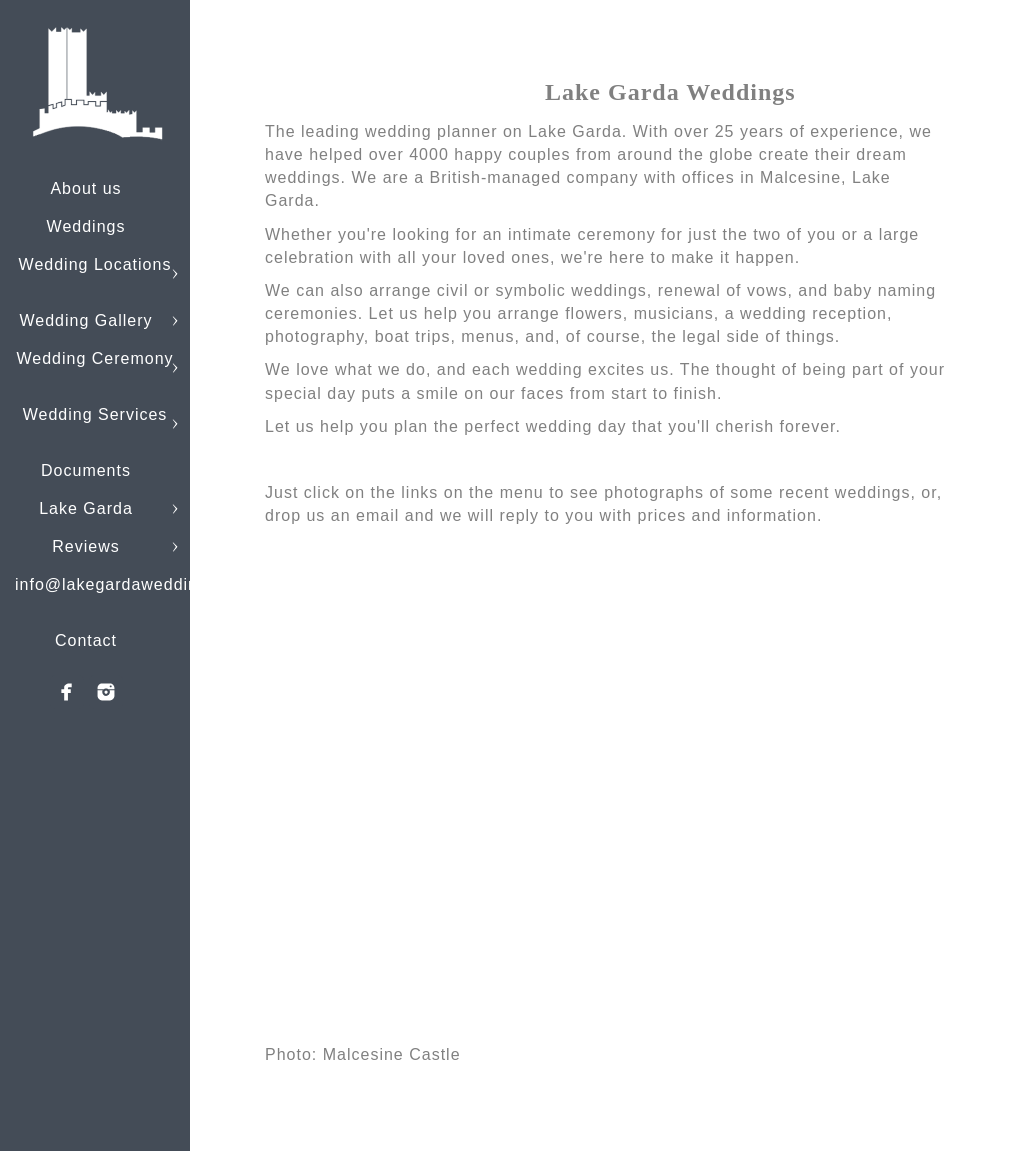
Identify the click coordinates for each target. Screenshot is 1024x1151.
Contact (86, 640)
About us (85, 188)
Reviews (85, 546)
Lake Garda (86, 508)
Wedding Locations (95, 264)
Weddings (86, 226)
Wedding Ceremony (94, 358)
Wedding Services (95, 414)
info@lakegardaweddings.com (135, 584)
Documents (86, 470)
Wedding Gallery (86, 320)
